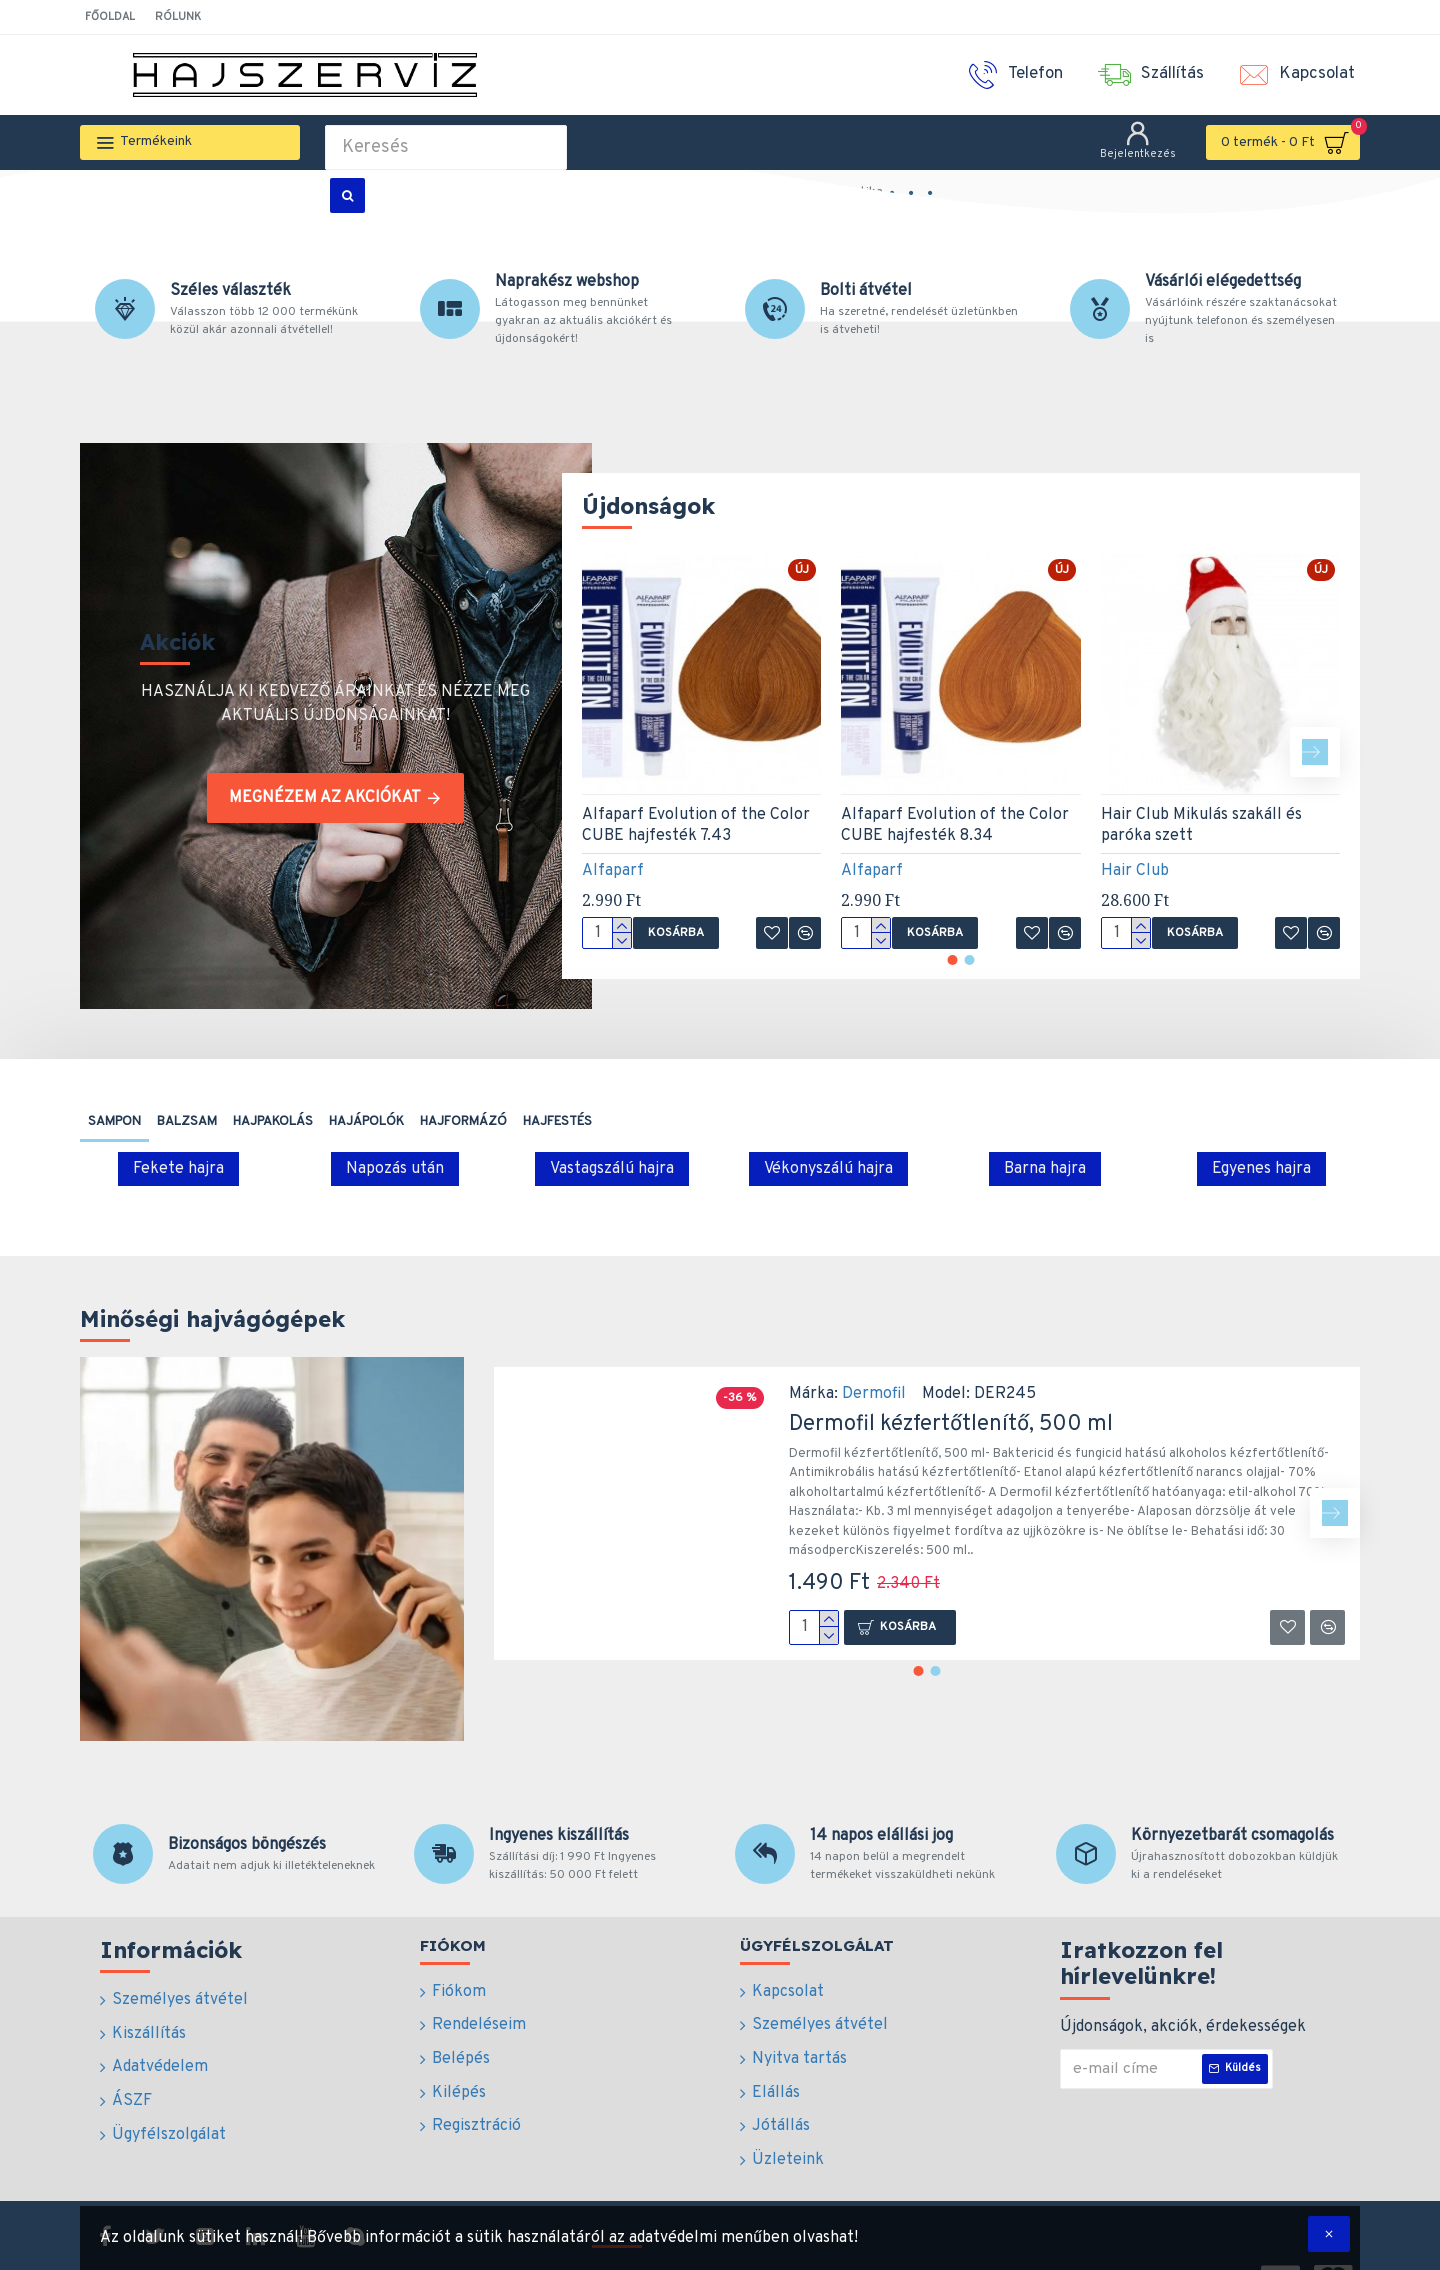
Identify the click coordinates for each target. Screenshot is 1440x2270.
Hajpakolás (273, 1122)
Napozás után (395, 1169)
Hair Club (1135, 871)
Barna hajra (1045, 1169)
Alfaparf (613, 871)
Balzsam (187, 1122)
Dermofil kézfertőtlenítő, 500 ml (951, 1424)
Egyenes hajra (1261, 1169)
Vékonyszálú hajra (828, 1169)
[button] (1315, 752)
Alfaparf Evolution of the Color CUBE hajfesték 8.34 (955, 825)
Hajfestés (557, 1122)
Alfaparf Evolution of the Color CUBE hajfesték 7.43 (696, 825)
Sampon (114, 1122)
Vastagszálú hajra (612, 1169)
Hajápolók (366, 1122)
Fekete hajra (178, 1169)
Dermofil (874, 1394)
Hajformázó (463, 1122)
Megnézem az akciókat (325, 798)
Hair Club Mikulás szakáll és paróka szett (1201, 825)
